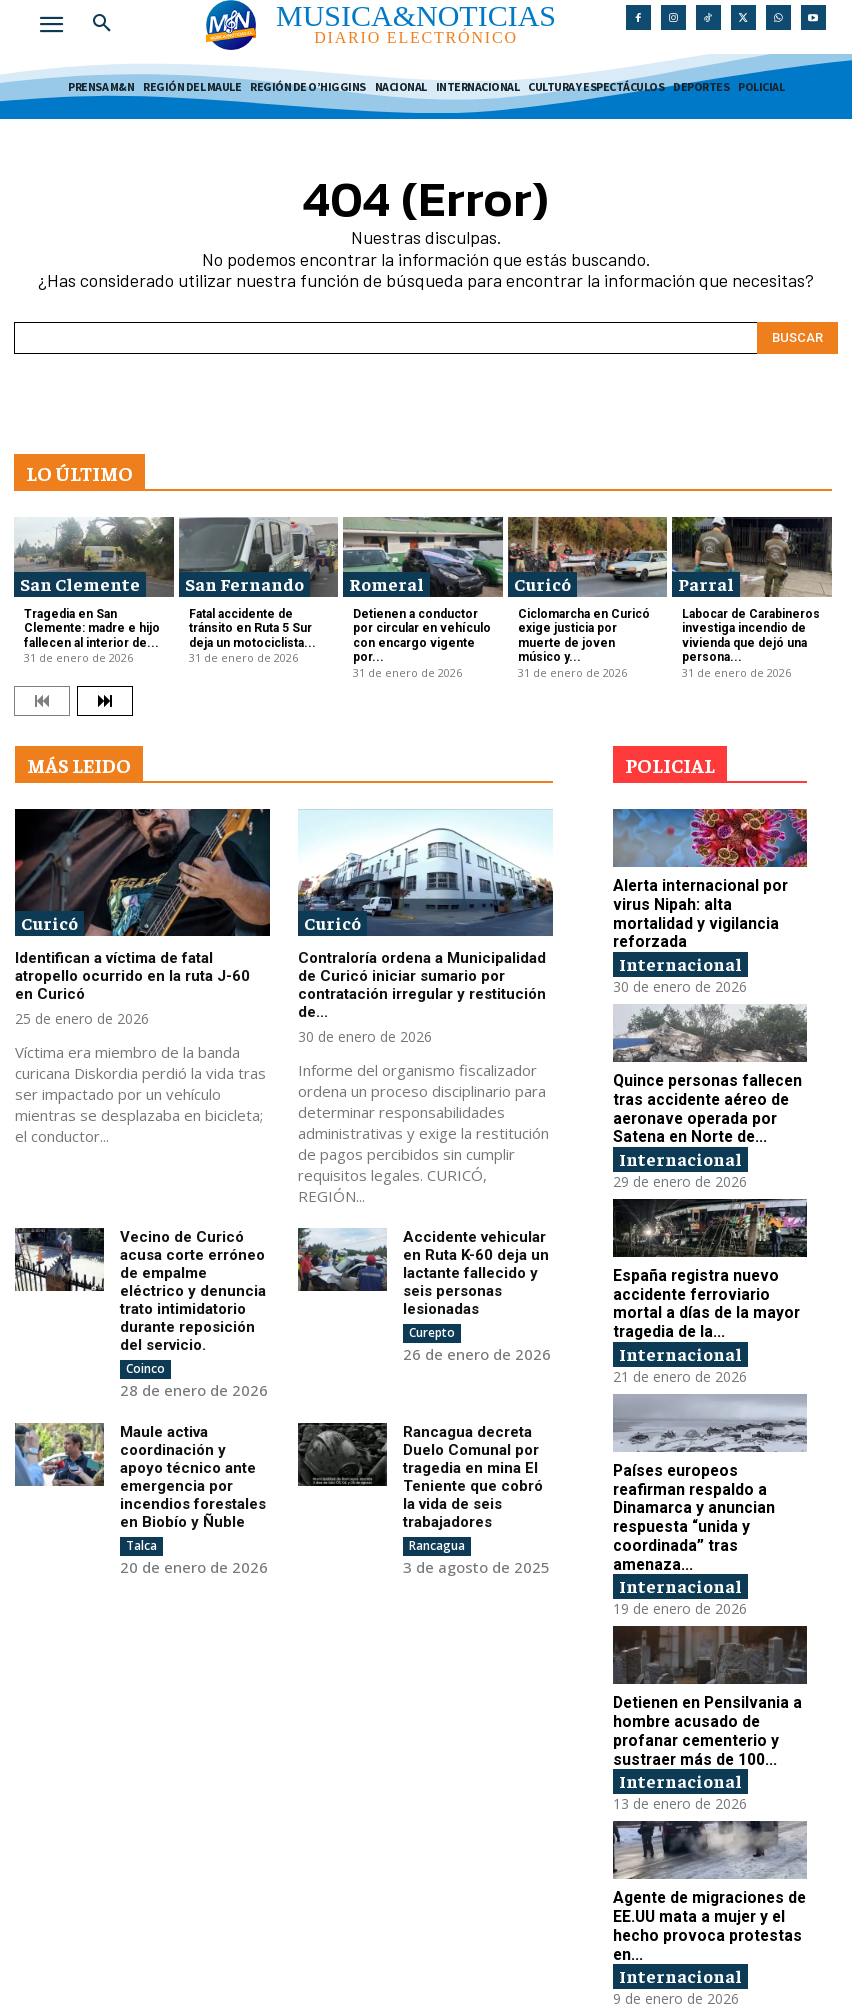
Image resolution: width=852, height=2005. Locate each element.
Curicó (542, 583)
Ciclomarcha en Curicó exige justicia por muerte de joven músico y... (586, 626)
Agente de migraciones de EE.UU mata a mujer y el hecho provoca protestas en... (707, 1867)
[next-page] (105, 695)
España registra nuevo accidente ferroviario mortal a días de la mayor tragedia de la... (701, 1273)
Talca (141, 1540)
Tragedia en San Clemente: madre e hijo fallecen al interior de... (87, 626)
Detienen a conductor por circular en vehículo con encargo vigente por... (417, 633)
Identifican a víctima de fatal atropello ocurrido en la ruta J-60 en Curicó (132, 971)
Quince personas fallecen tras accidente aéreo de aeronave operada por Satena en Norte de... (704, 1082)
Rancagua (437, 1540)
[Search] (797, 338)
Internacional (680, 937)
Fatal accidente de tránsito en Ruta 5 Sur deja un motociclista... (249, 626)
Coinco (145, 1363)
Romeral (386, 583)
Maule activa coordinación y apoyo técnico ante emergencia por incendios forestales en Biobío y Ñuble (193, 1472)
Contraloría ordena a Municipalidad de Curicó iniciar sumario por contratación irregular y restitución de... (422, 980)
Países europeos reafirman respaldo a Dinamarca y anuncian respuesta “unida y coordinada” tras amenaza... (708, 1474)
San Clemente (80, 583)
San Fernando (244, 583)
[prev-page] (42, 695)
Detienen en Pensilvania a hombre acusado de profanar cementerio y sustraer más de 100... (704, 1675)
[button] (102, 24)
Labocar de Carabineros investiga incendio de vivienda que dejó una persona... (746, 633)
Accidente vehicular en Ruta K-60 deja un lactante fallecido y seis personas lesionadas (476, 1268)
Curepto (432, 1327)
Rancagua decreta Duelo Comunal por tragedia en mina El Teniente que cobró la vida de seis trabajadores (473, 1472)
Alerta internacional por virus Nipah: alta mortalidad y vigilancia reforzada (708, 899)
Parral (706, 583)
